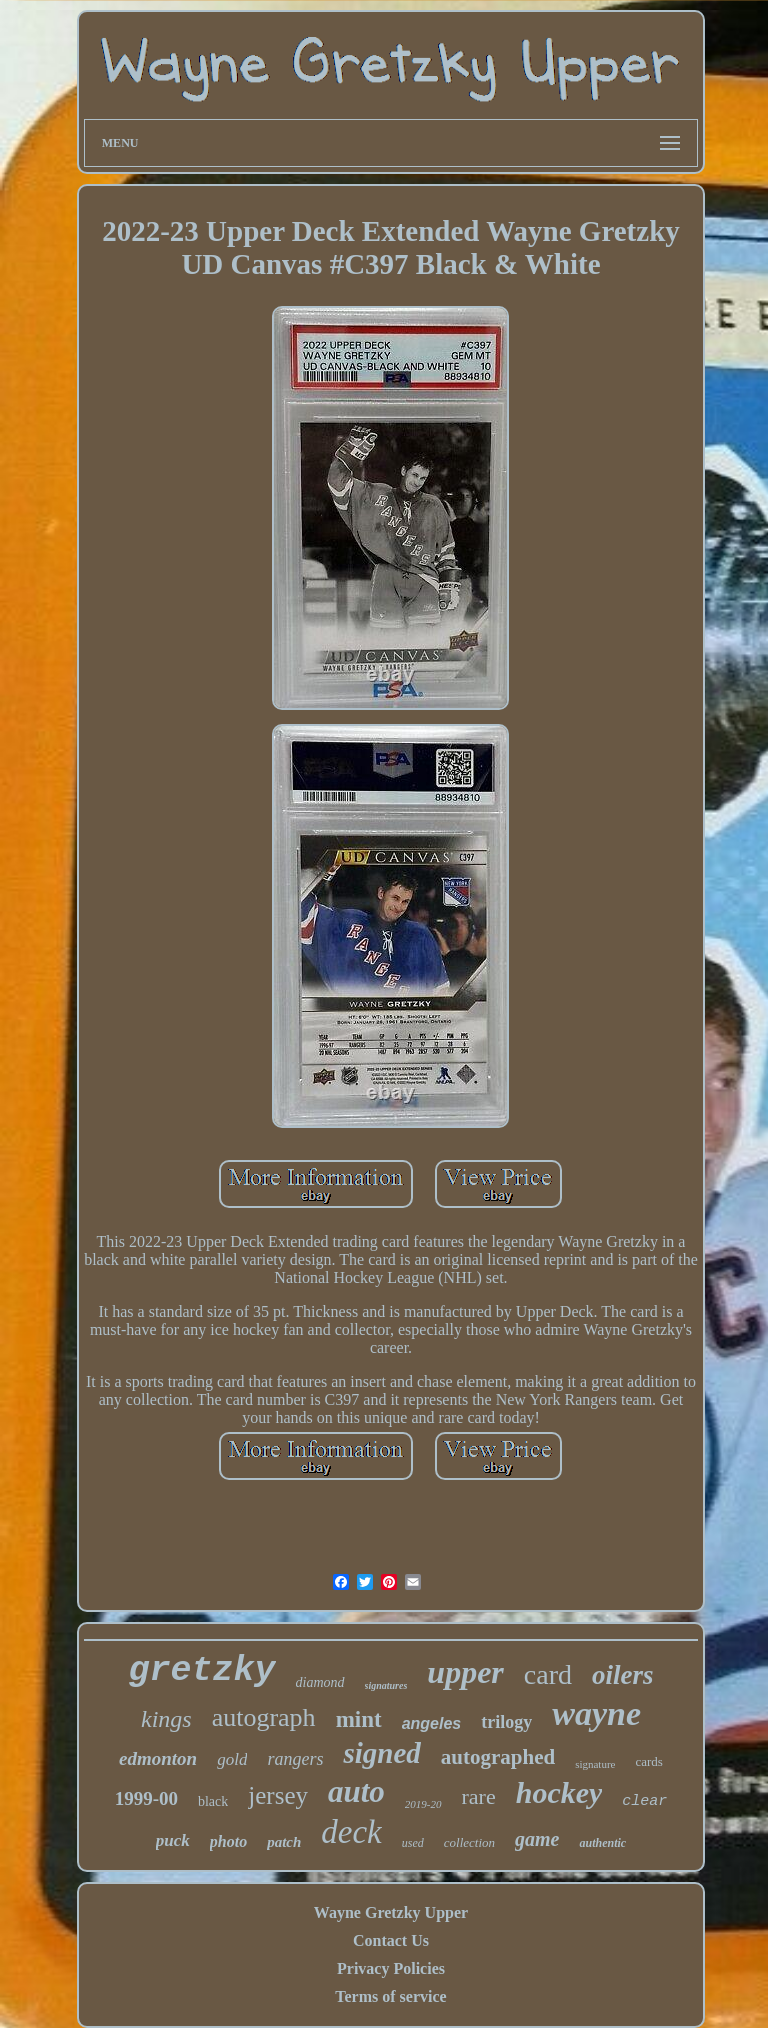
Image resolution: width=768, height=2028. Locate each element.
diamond (320, 1682)
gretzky (202, 1671)
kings (166, 1719)
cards (648, 1761)
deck (351, 1832)
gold (232, 1759)
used (413, 1843)
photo (228, 1841)
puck (173, 1840)
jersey (278, 1795)
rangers (295, 1759)
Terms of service (390, 1996)
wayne (596, 1713)
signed (381, 1753)
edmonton (158, 1758)
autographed (498, 1757)
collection (469, 1842)
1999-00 (146, 1798)
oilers (623, 1675)
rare (479, 1796)
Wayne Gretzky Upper (391, 1912)
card (548, 1674)
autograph (264, 1717)
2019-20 (423, 1804)
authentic (602, 1843)
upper (465, 1672)
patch (284, 1842)
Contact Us (391, 1940)
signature (595, 1764)
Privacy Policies (391, 1968)
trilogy (506, 1722)
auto (356, 1791)
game (537, 1839)
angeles (432, 1723)
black (213, 1801)
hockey (559, 1792)
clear (644, 1801)
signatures (386, 1685)
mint (359, 1719)
